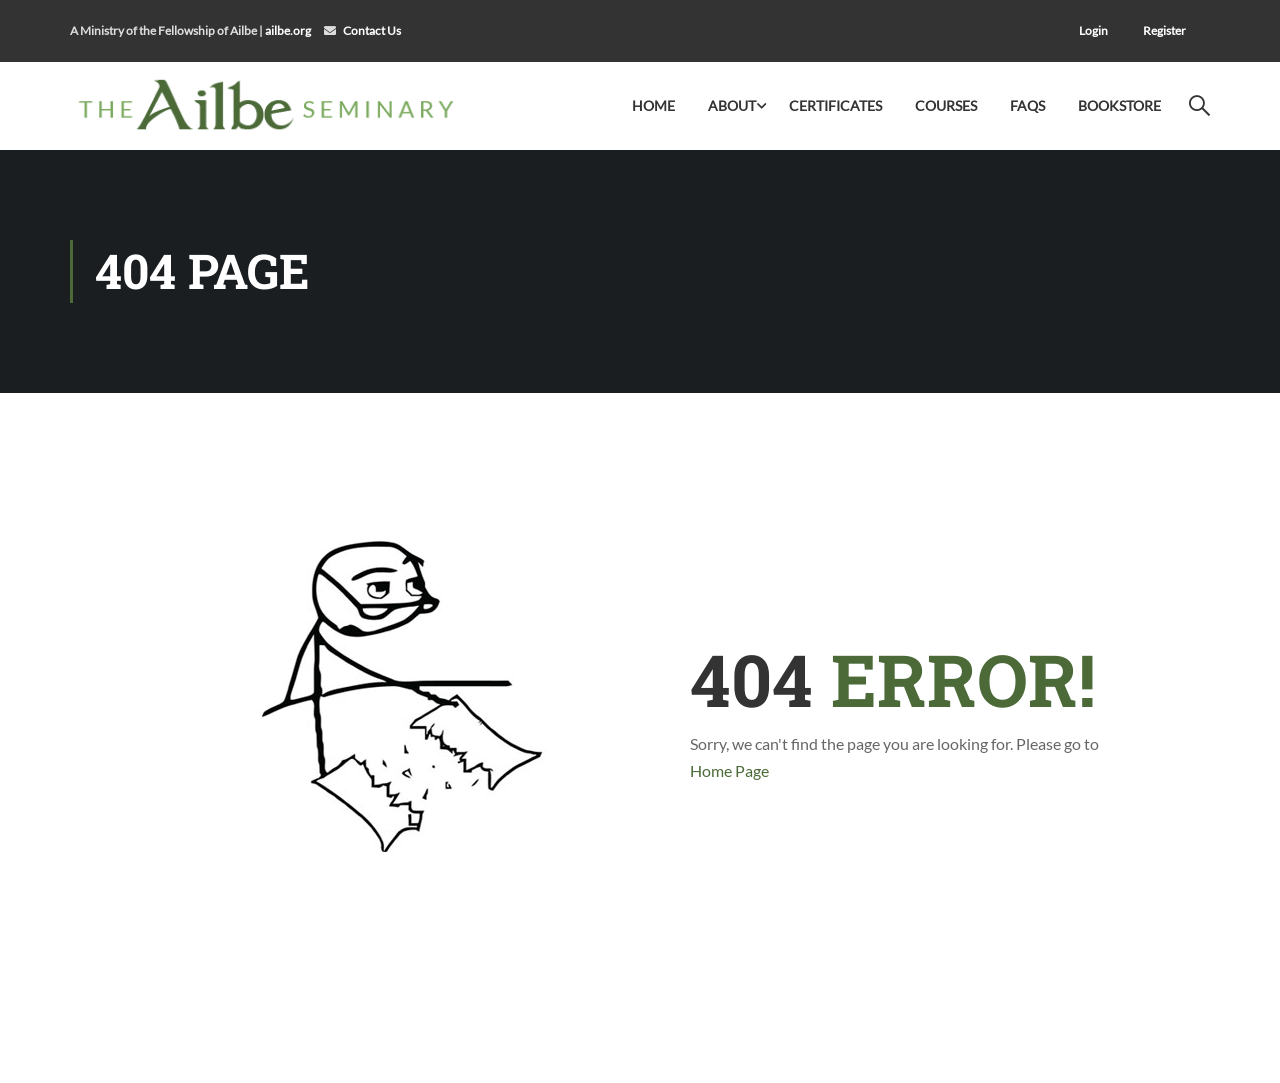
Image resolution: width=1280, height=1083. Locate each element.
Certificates (835, 105)
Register (1164, 30)
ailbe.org (288, 30)
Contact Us (372, 30)
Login (1093, 30)
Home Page (729, 770)
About (732, 105)
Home (653, 105)
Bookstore (1119, 105)
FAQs (1027, 105)
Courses (946, 105)
